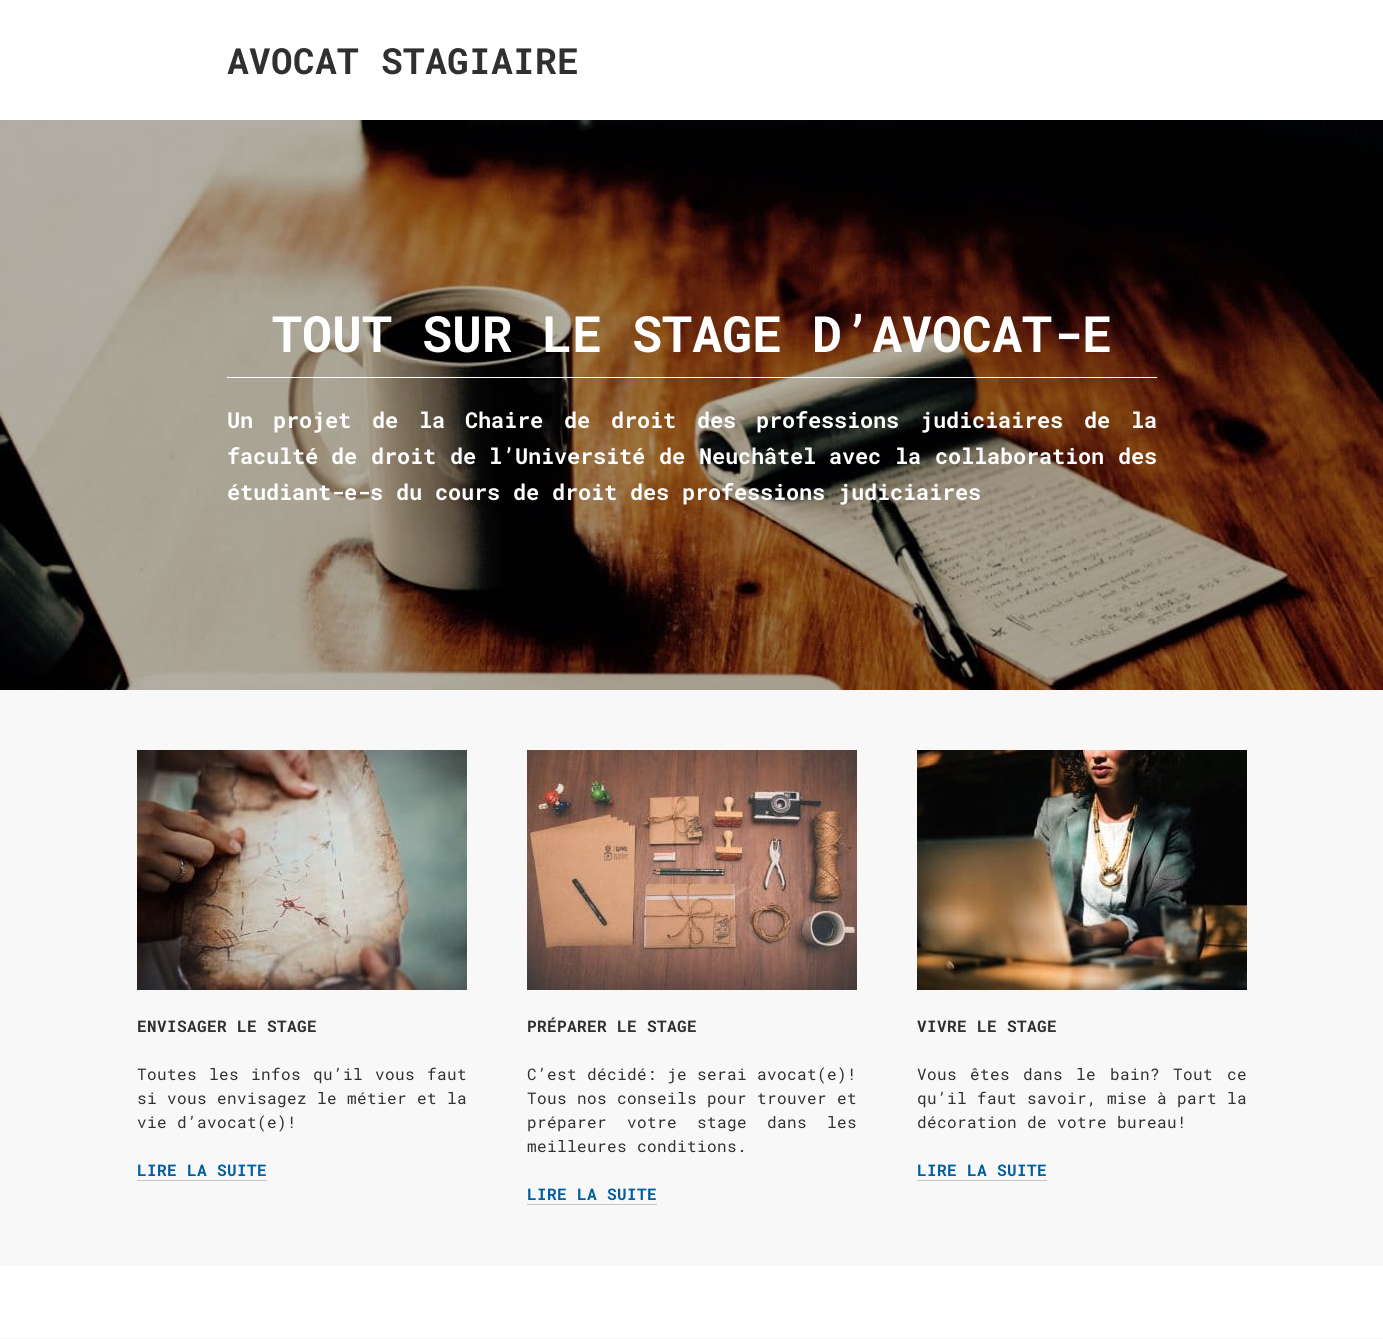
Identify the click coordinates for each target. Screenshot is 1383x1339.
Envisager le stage (227, 1025)
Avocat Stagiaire (403, 60)
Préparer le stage (612, 1025)
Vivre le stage (987, 1025)
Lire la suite (202, 1170)
